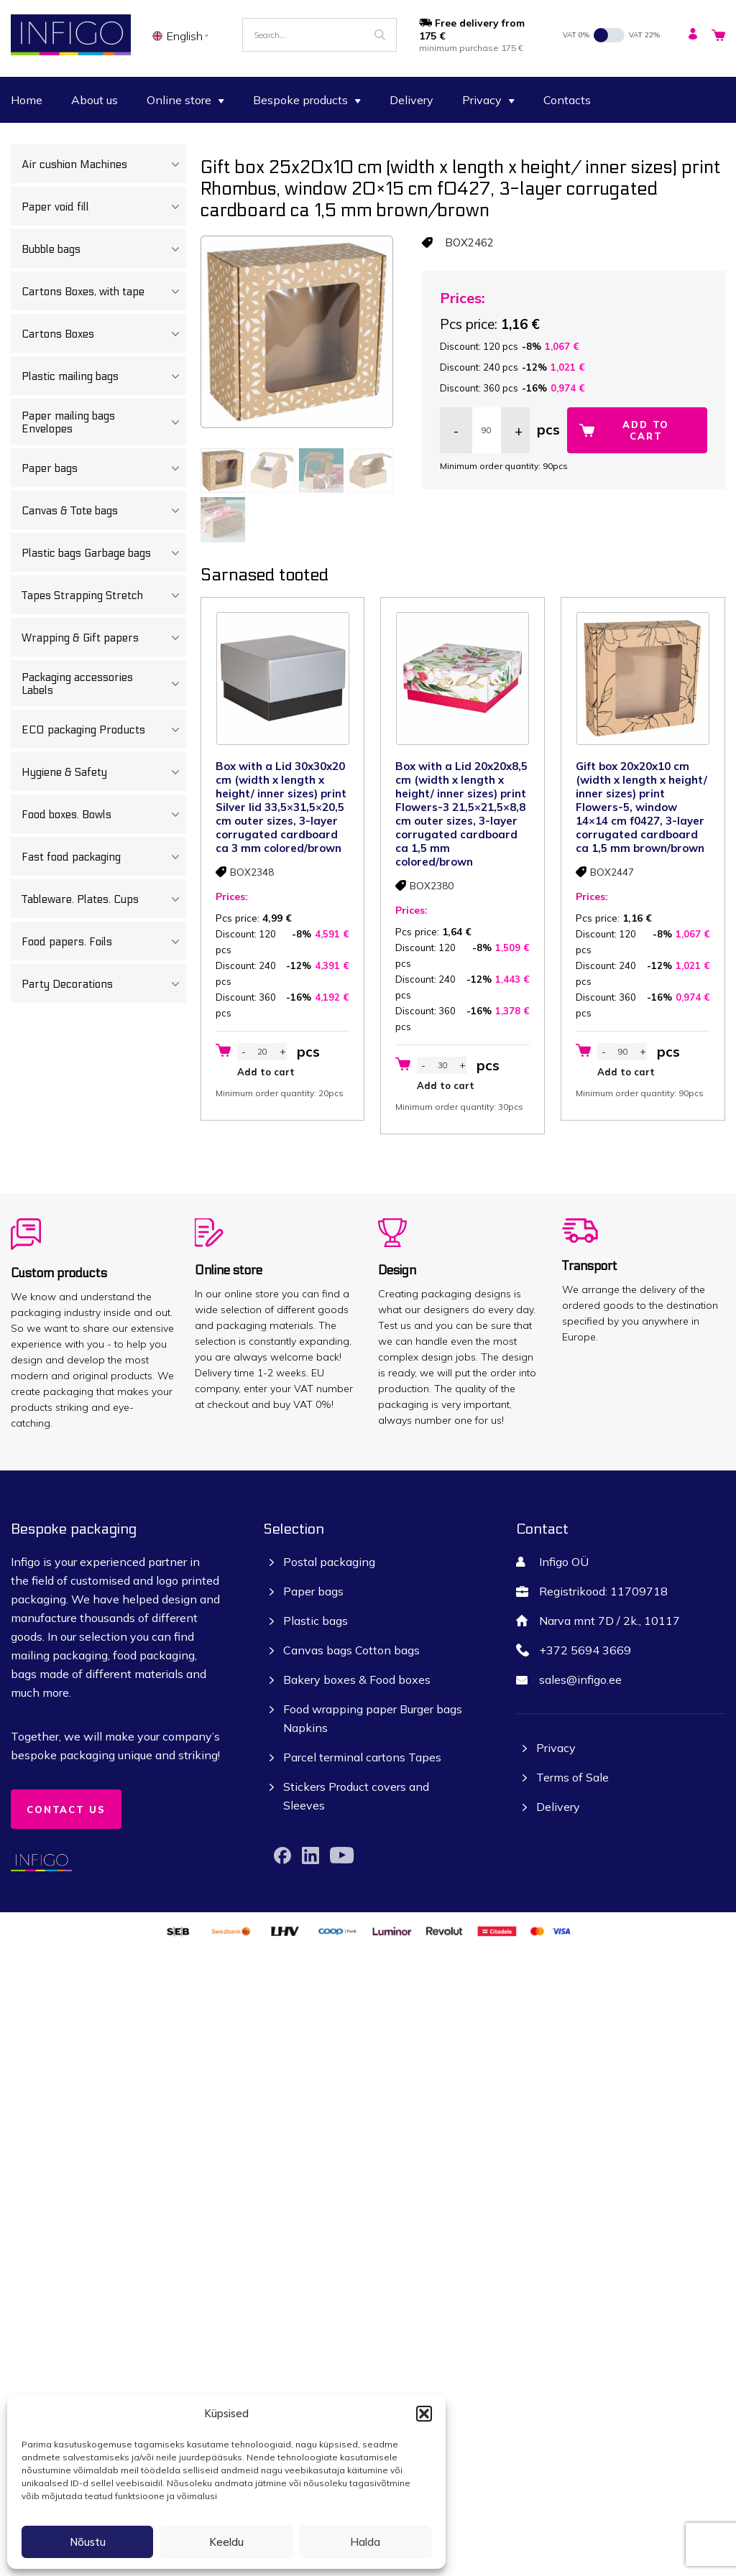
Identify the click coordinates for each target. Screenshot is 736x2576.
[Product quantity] (486, 430)
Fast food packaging (104, 857)
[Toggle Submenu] (175, 164)
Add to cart (645, 430)
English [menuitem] (185, 36)
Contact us (66, 1809)
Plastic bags (315, 1620)
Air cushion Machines (104, 164)
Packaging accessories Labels (104, 684)
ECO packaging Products (104, 730)
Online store (185, 100)
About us (94, 100)
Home (26, 100)
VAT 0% (576, 35)
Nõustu (88, 2542)
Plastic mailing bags (104, 376)
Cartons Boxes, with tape (104, 291)
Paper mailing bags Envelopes (104, 422)
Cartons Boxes (104, 334)
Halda (365, 2542)
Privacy (488, 100)
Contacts (567, 100)
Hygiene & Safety (104, 772)
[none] (183, 35)
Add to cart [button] (266, 1072)
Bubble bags (104, 249)
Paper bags (104, 468)
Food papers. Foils (104, 941)
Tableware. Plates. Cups (104, 899)
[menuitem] (183, 35)
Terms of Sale (572, 1777)
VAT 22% (644, 35)
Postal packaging (329, 1562)
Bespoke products (307, 100)
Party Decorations (104, 984)
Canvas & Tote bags (104, 510)
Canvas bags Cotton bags (351, 1650)
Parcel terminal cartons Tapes (362, 1757)
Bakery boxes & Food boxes (357, 1679)
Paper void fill (104, 207)
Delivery (411, 100)
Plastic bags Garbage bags (104, 553)
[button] (424, 2413)
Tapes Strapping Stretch (104, 595)
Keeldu (226, 2542)
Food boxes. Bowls (104, 814)
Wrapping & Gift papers (104, 638)
